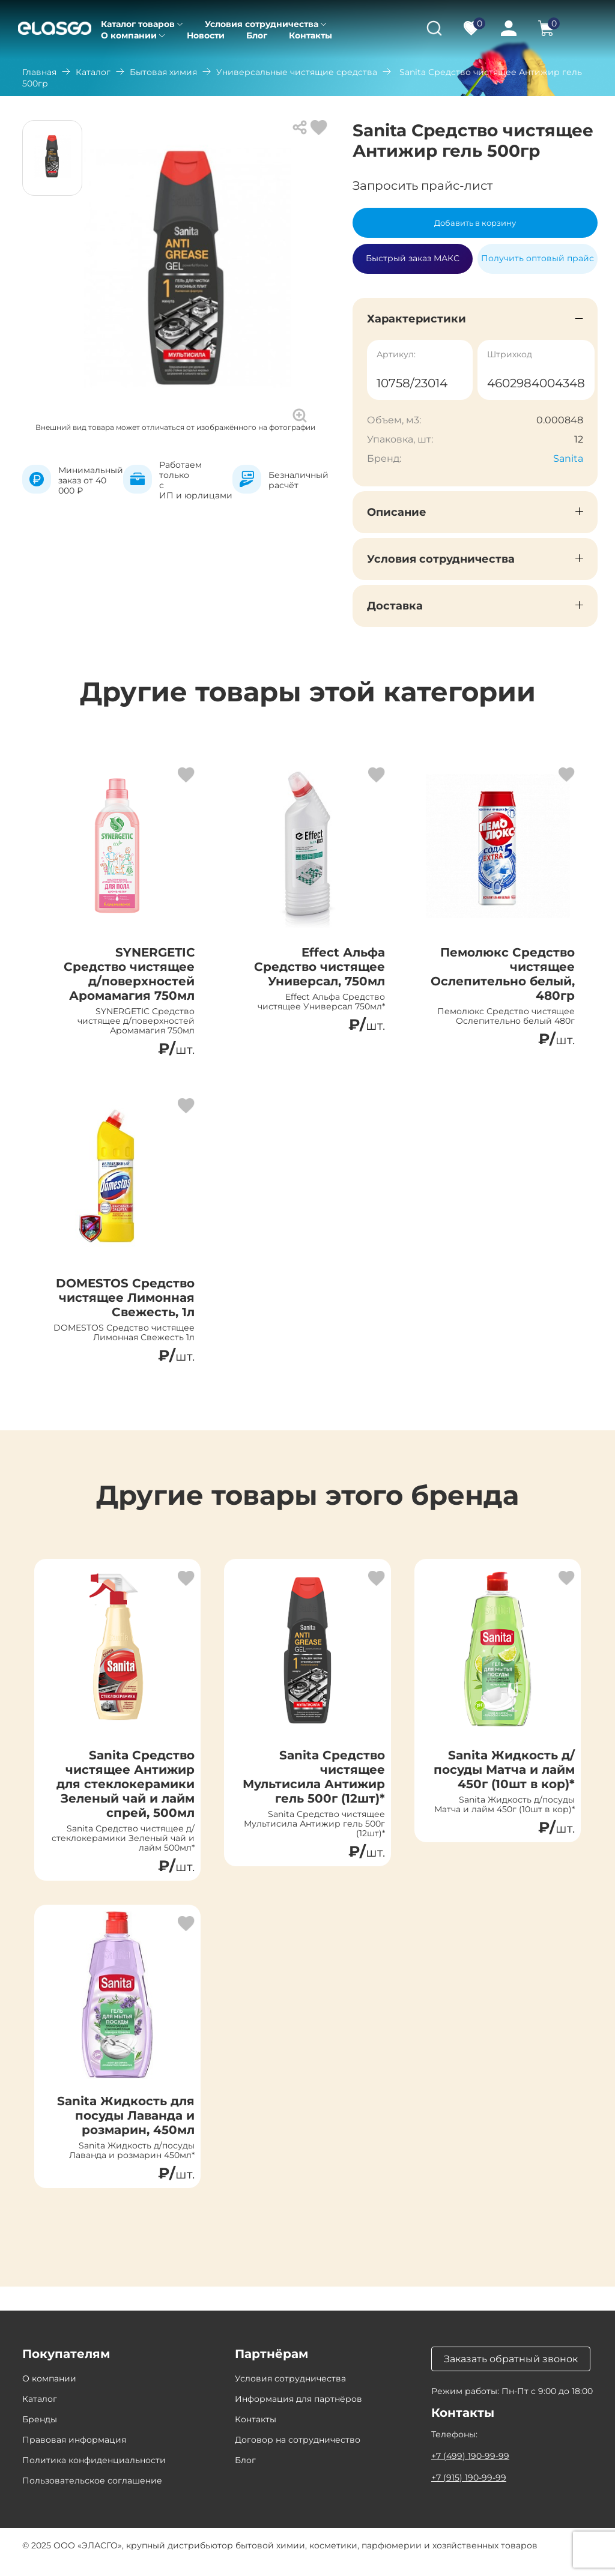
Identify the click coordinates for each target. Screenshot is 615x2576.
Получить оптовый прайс (537, 258)
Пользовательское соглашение (92, 2493)
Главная (39, 72)
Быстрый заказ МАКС (412, 253)
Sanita (568, 458)
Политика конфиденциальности (94, 2473)
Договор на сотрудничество (297, 2453)
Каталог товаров (138, 24)
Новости (206, 35)
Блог (256, 35)
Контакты (310, 35)
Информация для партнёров (298, 2412)
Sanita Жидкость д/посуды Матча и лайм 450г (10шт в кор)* (504, 1776)
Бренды (39, 2432)
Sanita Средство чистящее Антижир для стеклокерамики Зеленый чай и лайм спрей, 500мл (125, 1791)
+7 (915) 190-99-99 (468, 2490)
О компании (129, 35)
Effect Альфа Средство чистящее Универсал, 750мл (318, 966)
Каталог (93, 72)
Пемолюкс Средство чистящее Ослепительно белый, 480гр (503, 974)
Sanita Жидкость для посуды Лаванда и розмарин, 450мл (126, 2126)
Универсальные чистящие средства (296, 72)
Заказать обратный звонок (511, 2372)
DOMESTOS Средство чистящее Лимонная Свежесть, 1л (125, 1301)
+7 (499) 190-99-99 (470, 2469)
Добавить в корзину (475, 223)
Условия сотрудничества (261, 24)
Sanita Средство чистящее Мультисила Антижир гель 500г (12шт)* (313, 1784)
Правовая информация (74, 2453)
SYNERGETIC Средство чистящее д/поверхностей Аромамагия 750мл (129, 974)
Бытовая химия (163, 72)
